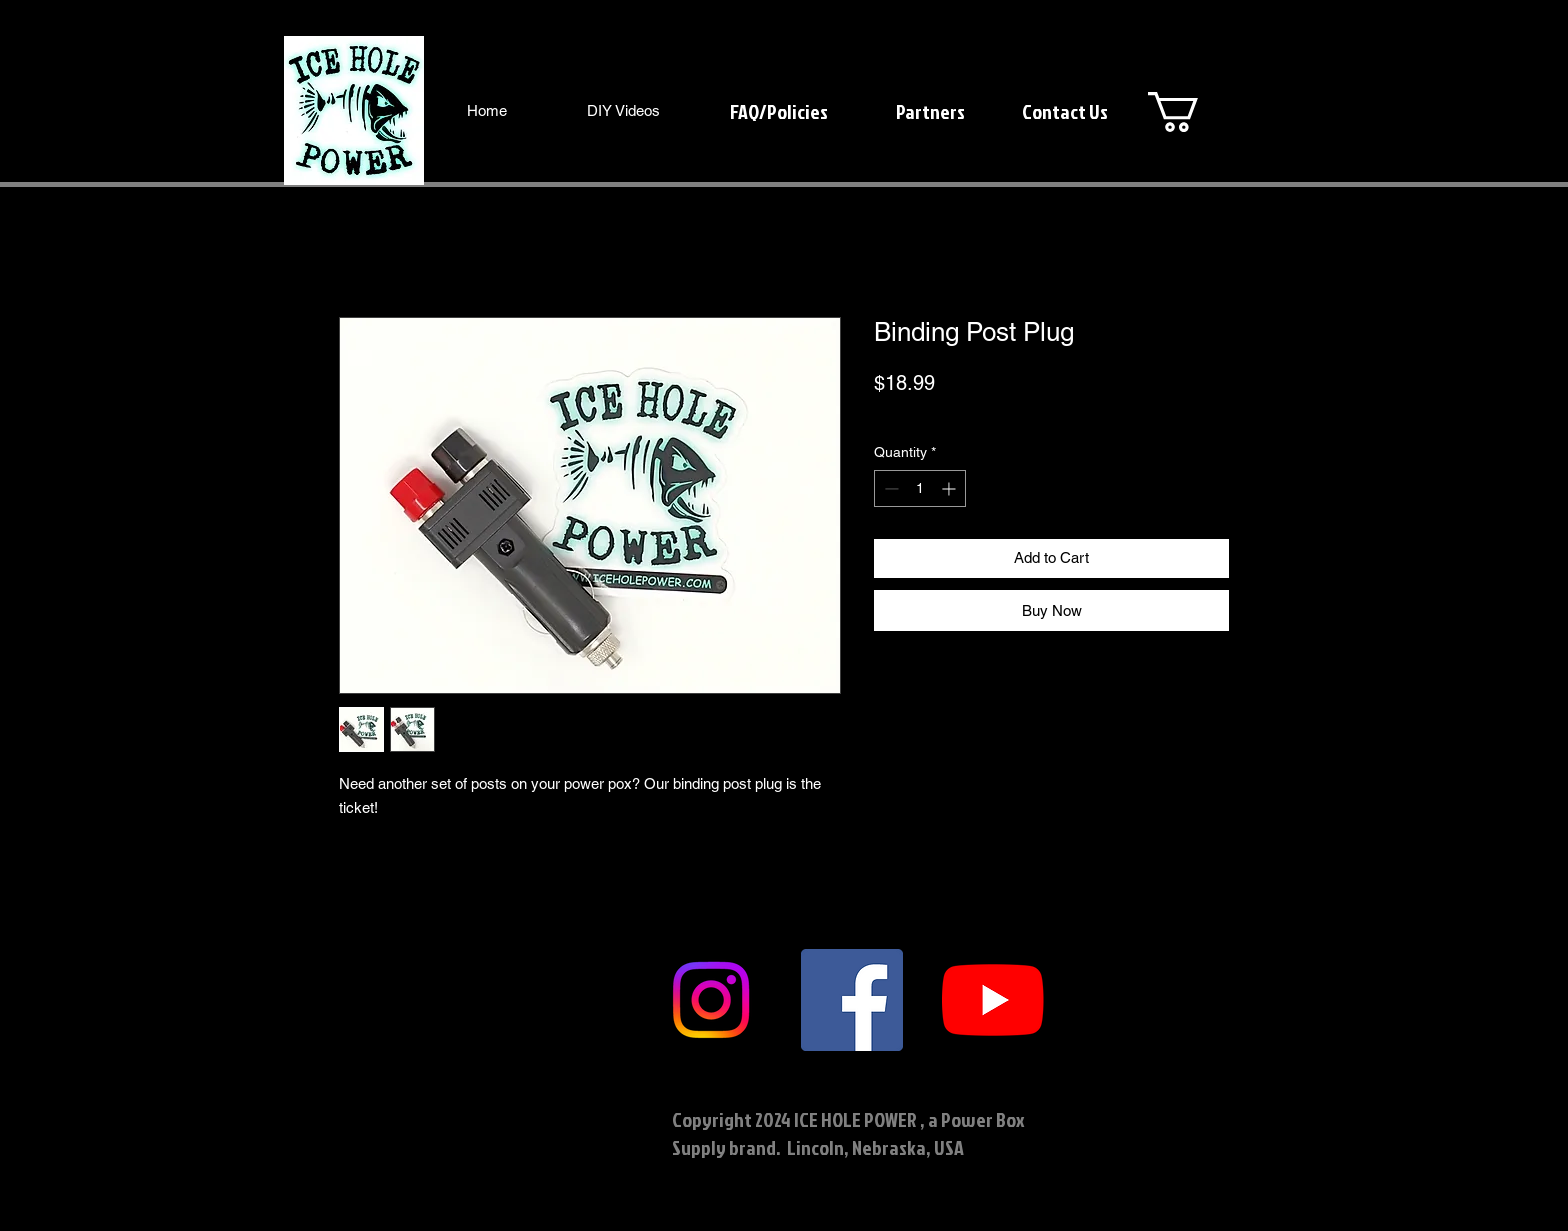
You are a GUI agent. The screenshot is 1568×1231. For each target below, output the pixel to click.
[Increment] (950, 488)
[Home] (486, 110)
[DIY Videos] (623, 110)
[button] (1197, 112)
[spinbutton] (920, 488)
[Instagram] (711, 1000)
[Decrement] (889, 488)
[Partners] (930, 110)
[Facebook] (852, 1000)
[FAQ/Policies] (779, 110)
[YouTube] (993, 1000)
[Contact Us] (1064, 110)
